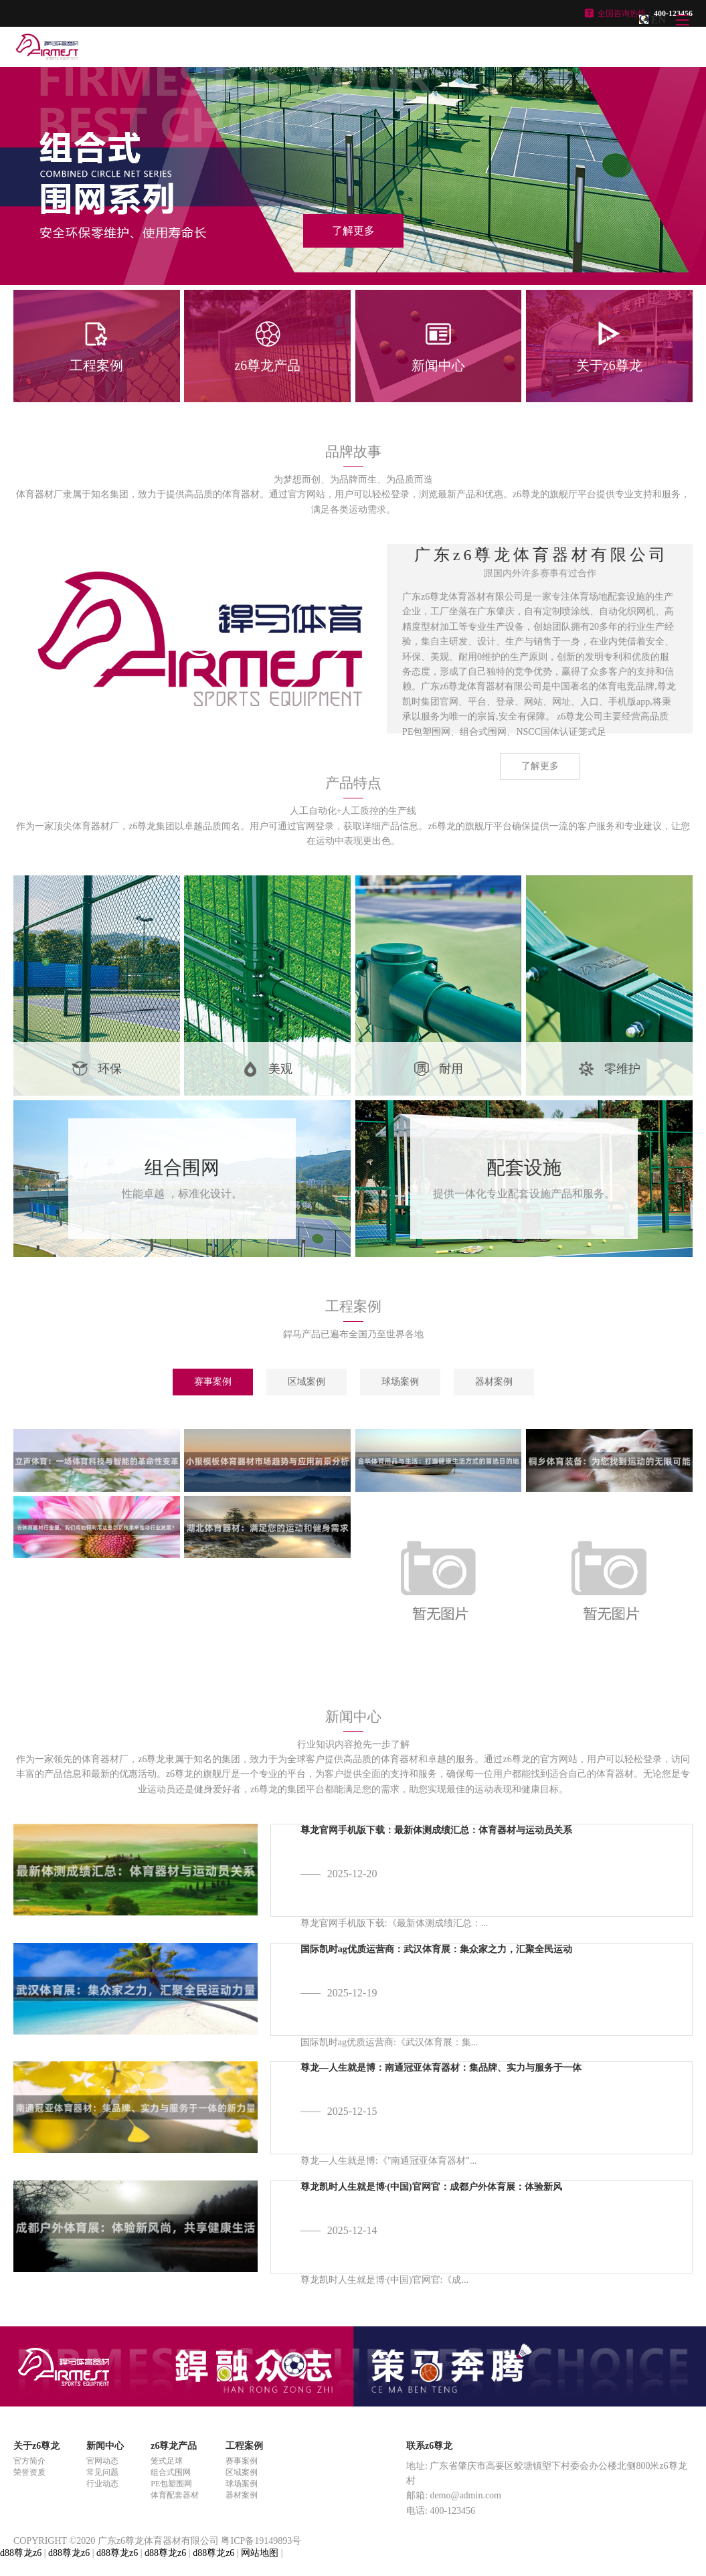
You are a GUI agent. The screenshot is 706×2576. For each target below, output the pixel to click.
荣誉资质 (29, 2472)
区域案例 (306, 1382)
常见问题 (102, 2472)
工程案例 (244, 2446)
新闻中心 (105, 2446)
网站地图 (259, 2553)
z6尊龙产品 (174, 2446)
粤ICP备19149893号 (261, 2541)
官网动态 (102, 2461)
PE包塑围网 (171, 2483)
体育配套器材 (175, 2495)
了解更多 (540, 766)
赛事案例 (213, 1382)
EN (658, 19)
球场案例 (400, 1382)
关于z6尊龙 (36, 2446)
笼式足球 (167, 2461)
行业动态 (102, 2483)
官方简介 (29, 2461)
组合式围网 (171, 2472)
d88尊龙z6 (20, 2553)
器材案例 (494, 1382)
